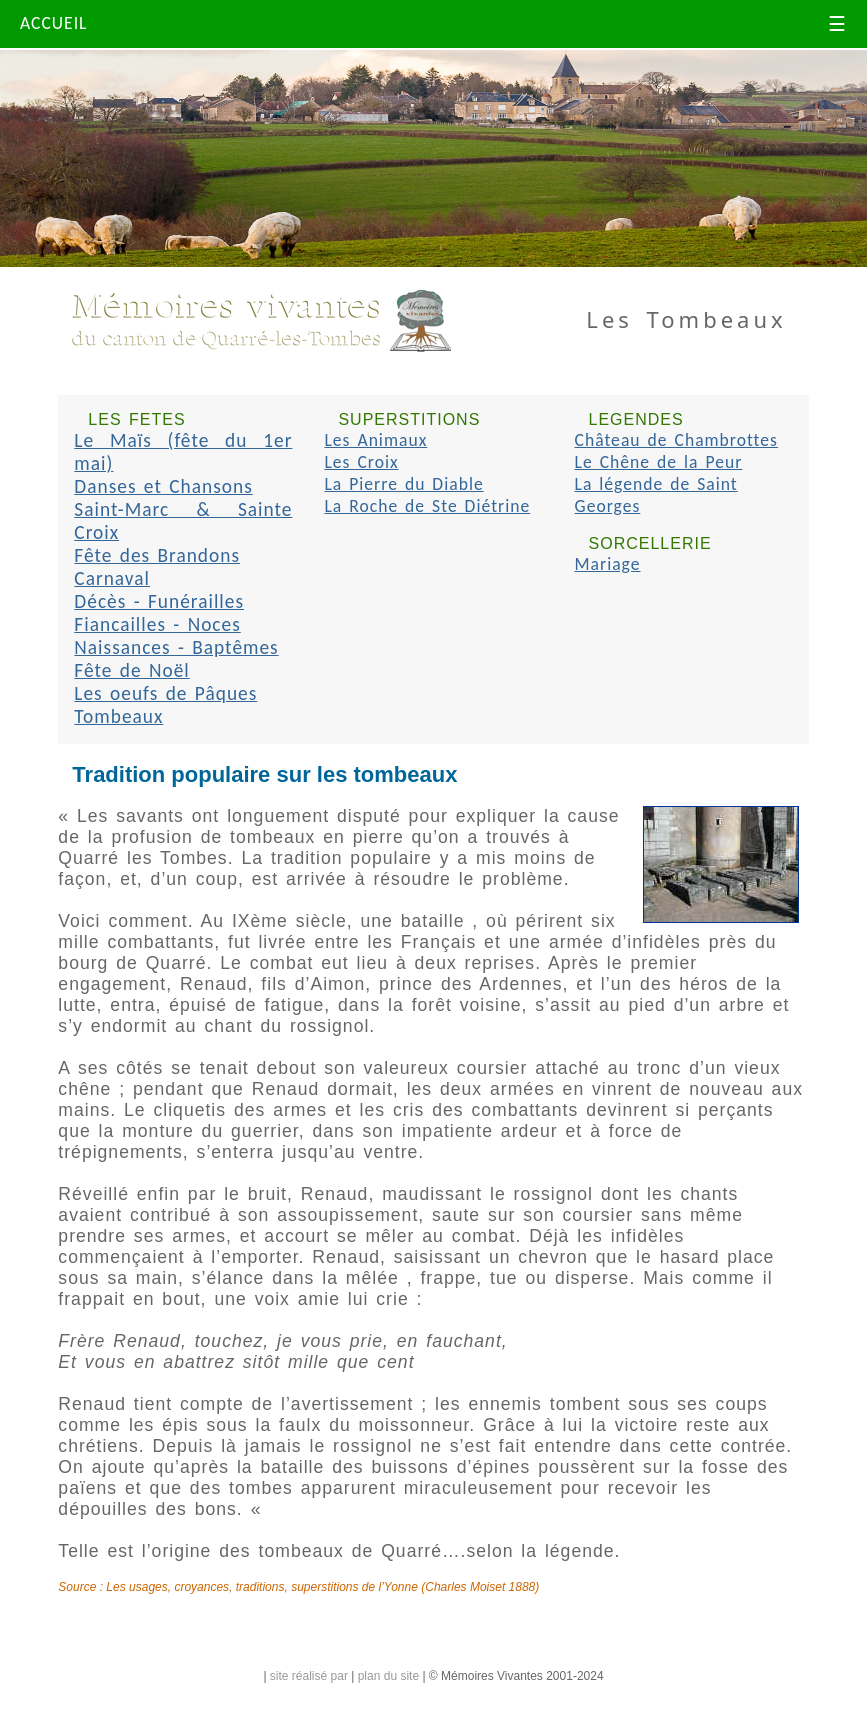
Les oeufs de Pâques (165, 693)
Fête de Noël (131, 670)
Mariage (608, 564)
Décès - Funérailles (159, 601)
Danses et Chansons (163, 486)
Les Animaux (375, 440)
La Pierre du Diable (403, 484)
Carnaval (112, 578)
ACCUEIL (54, 23)
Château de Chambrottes (676, 440)
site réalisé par (309, 1676)
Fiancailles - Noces (157, 624)
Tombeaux (118, 716)
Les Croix (361, 462)
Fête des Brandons (157, 555)
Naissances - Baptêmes (176, 647)
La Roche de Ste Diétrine (427, 506)
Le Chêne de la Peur (659, 462)
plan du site (388, 1676)
